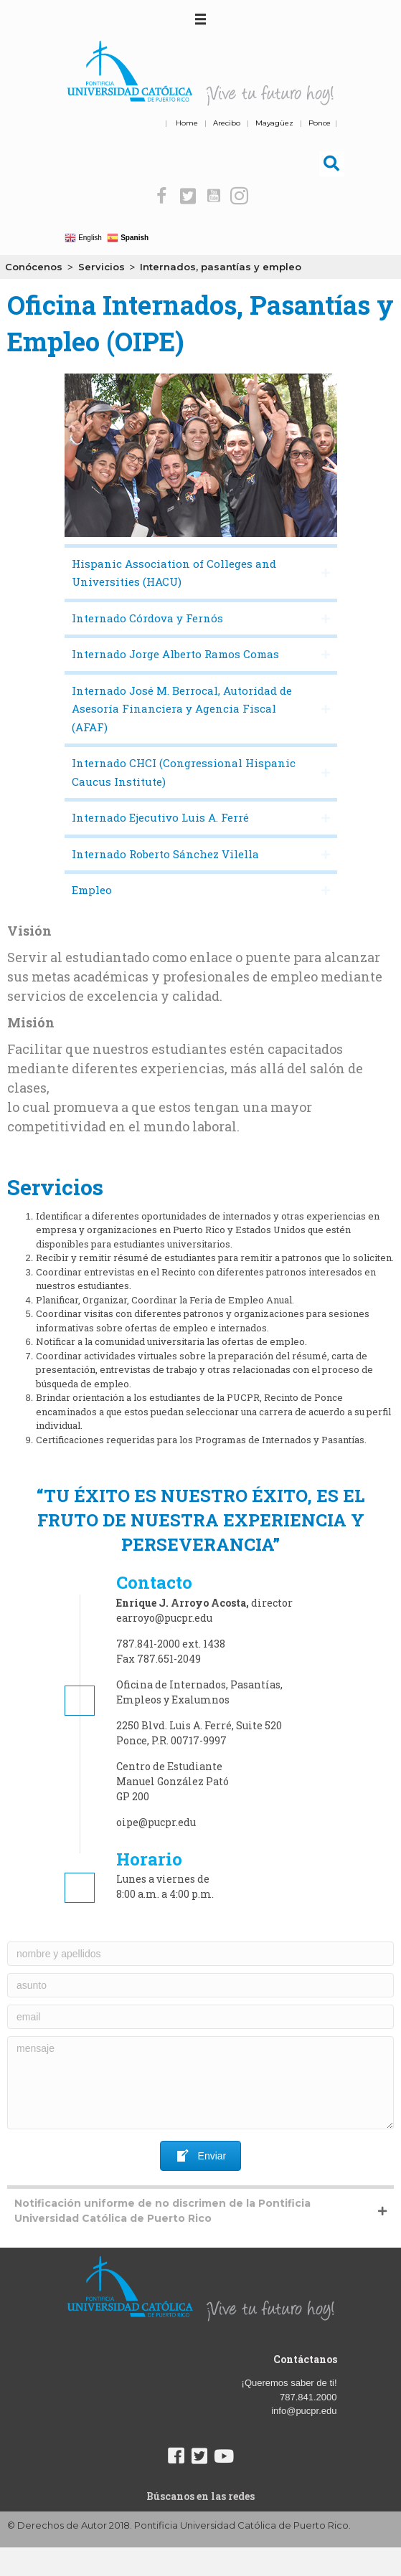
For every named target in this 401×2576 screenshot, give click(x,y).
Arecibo (226, 123)
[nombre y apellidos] (200, 1953)
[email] (200, 2017)
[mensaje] (200, 2082)
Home (187, 123)
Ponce (319, 123)
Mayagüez (274, 123)
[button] (161, 196)
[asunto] (200, 1985)
